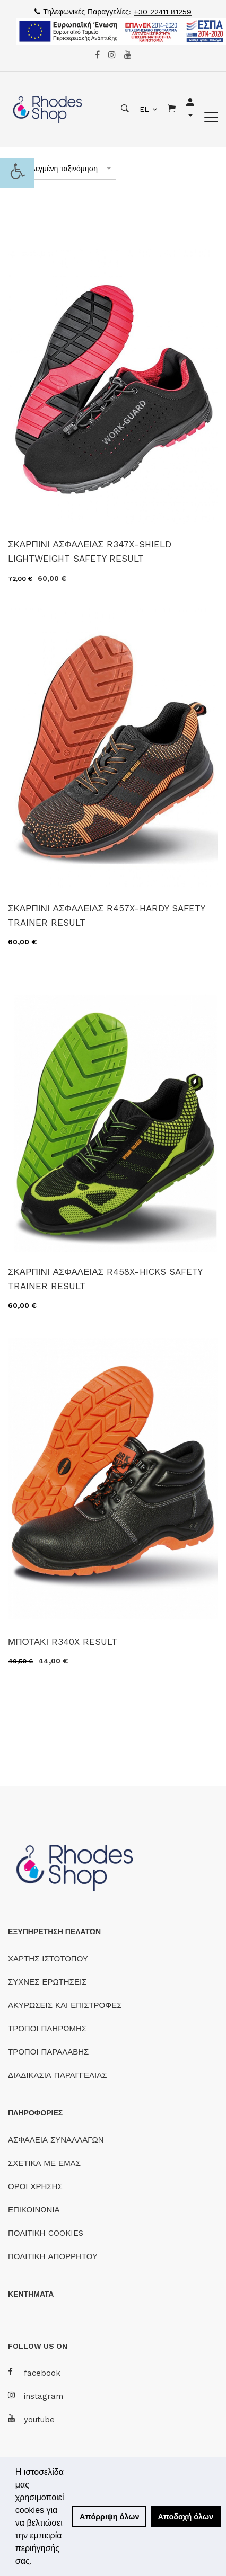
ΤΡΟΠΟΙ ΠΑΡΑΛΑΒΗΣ (48, 2052)
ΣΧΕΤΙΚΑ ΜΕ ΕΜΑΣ (44, 2163)
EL (144, 109)
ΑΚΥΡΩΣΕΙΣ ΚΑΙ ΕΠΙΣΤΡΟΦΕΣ (65, 2005)
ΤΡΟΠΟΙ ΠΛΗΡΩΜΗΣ (47, 2028)
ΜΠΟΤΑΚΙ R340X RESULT (62, 1641)
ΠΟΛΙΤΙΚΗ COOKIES (45, 2233)
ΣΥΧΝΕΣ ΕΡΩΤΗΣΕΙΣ (47, 1982)
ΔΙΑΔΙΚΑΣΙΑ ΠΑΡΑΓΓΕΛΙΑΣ (57, 2075)
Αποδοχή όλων (185, 2516)
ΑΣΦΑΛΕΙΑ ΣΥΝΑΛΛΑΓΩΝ (55, 2140)
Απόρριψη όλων (109, 2516)
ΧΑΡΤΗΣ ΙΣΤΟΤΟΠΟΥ (48, 1958)
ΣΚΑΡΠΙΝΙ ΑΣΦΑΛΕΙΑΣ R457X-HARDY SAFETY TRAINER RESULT (106, 915)
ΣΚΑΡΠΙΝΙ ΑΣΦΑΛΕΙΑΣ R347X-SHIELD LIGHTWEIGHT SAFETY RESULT (89, 551)
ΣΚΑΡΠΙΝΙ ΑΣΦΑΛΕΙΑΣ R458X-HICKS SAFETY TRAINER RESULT (105, 1279)
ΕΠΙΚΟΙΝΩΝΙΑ (33, 2210)
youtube (31, 2419)
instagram (35, 2396)
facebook (34, 2373)
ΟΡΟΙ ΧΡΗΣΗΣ (35, 2186)
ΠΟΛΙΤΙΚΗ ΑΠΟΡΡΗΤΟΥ (53, 2256)
